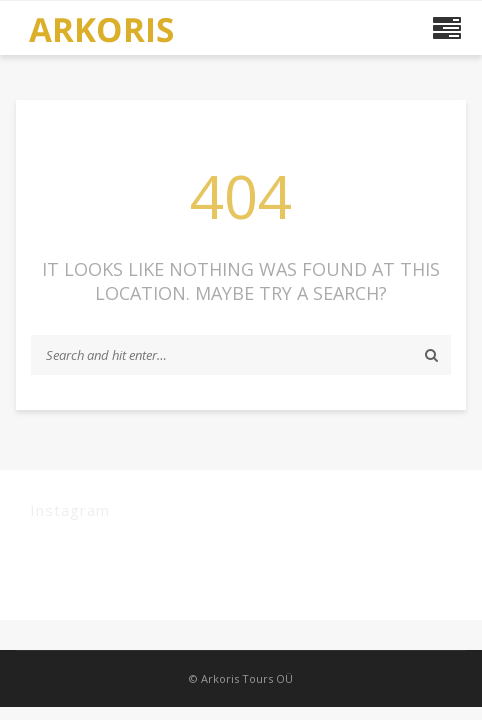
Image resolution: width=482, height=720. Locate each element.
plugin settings (256, 580)
